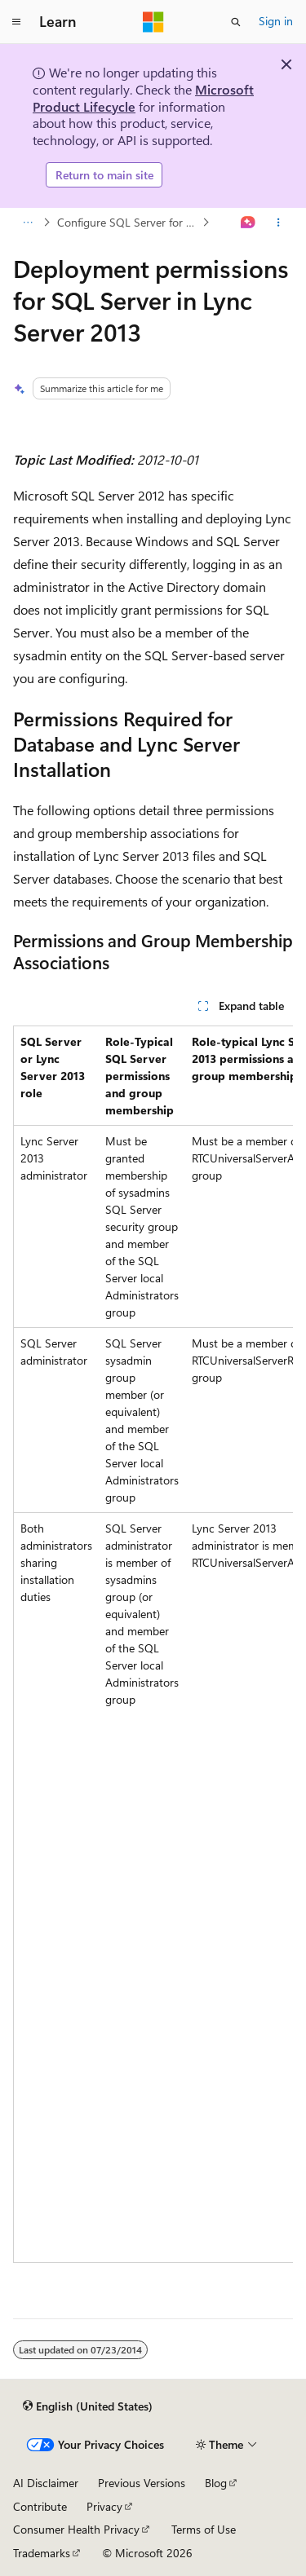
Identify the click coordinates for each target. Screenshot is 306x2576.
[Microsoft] (153, 22)
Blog (216, 2482)
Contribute (40, 2506)
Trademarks (41, 2553)
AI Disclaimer (45, 2482)
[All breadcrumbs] (27, 223)
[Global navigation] (16, 22)
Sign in (276, 21)
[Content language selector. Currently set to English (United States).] (87, 2406)
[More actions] (278, 223)
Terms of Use (203, 2529)
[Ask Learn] (248, 223)
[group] (153, 1644)
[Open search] (236, 22)
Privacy (104, 2506)
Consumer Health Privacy (76, 2529)
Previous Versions (141, 2482)
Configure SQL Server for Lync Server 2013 (128, 222)
